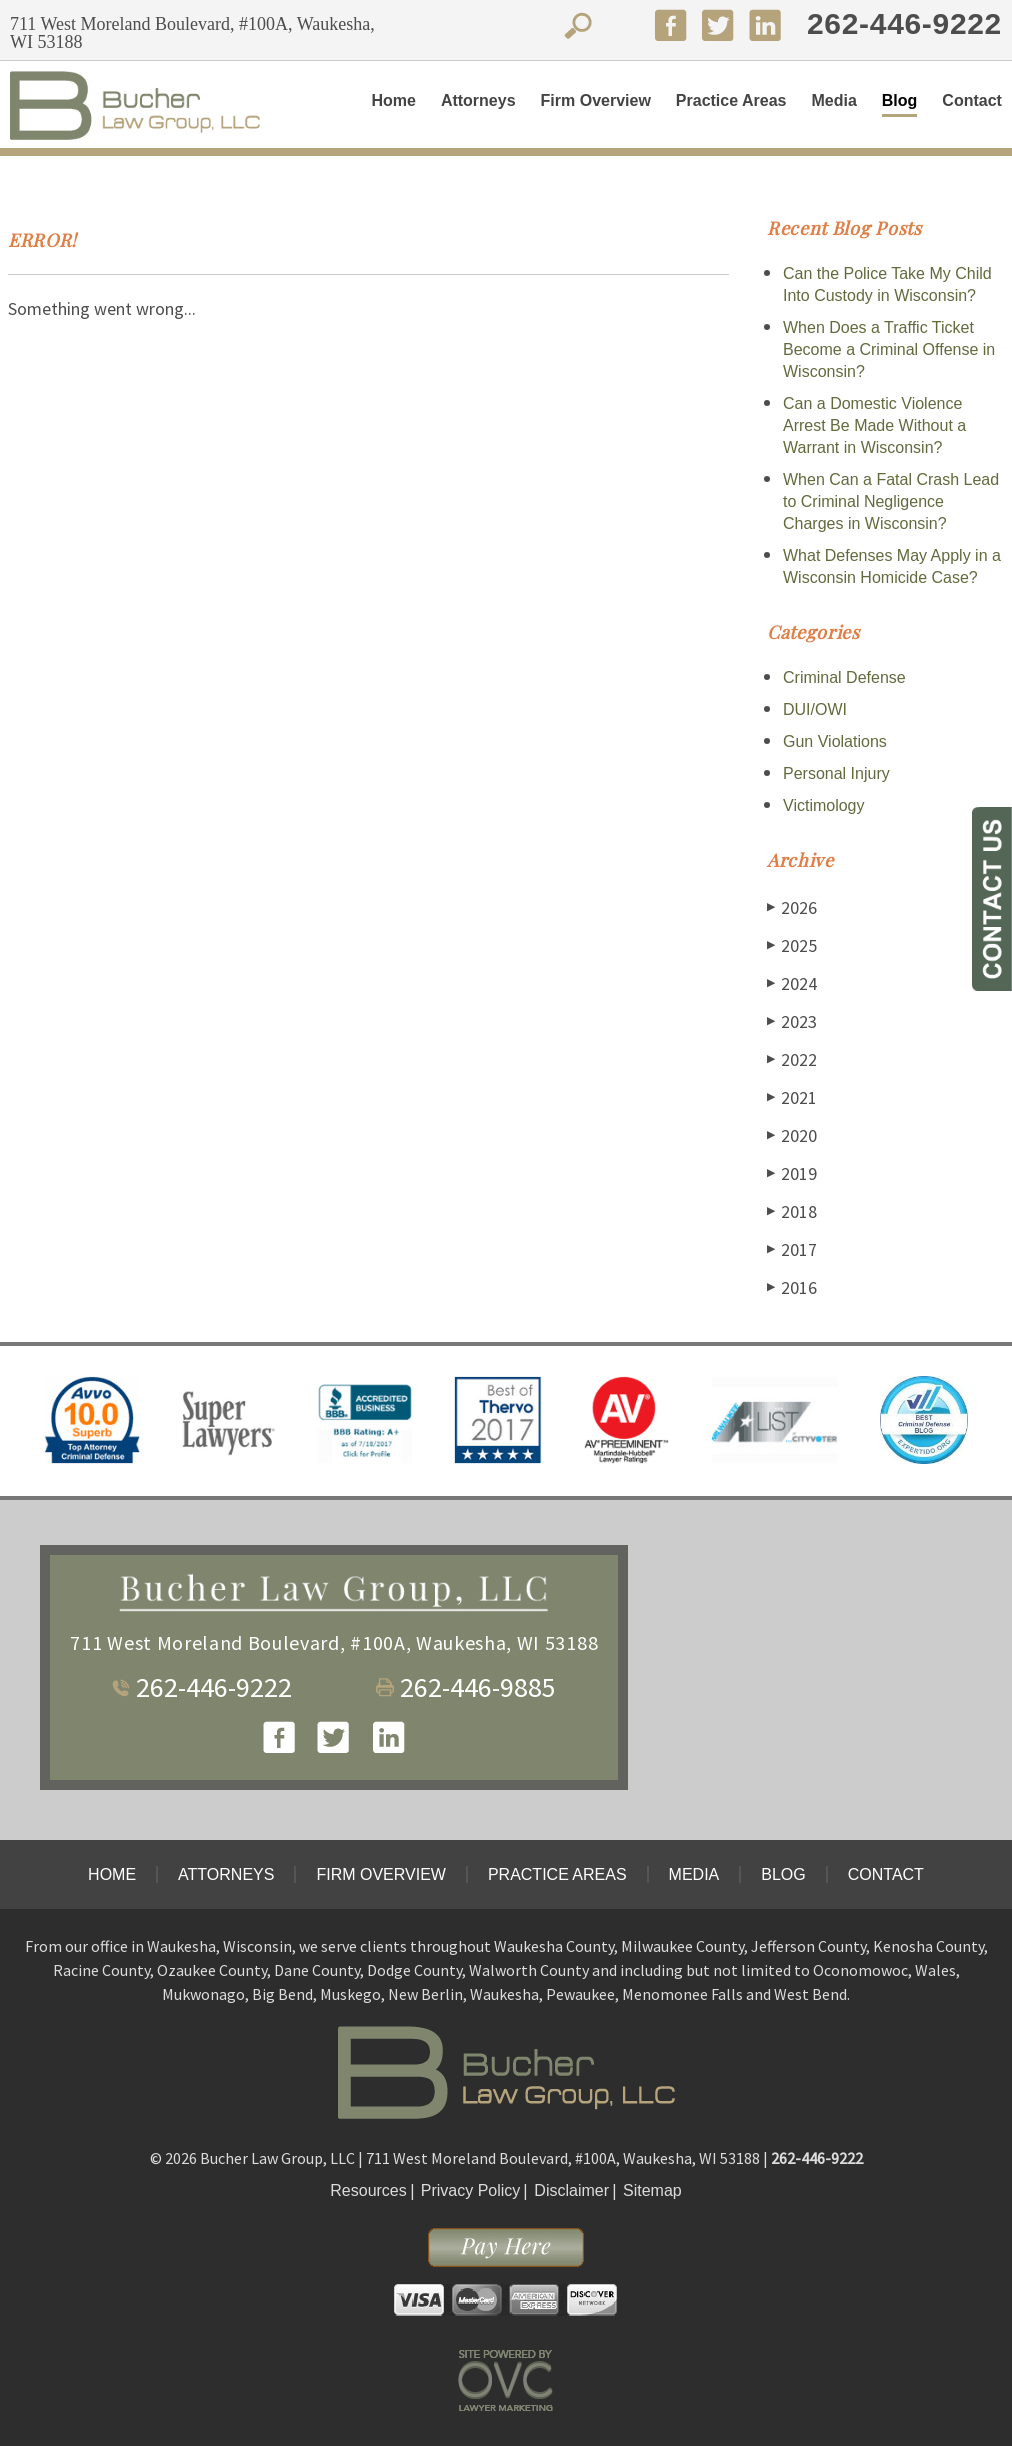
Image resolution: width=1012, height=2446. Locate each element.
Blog (900, 100)
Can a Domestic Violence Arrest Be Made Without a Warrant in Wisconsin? (874, 425)
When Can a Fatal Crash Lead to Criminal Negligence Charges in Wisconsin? (891, 501)
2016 (792, 1287)
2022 (792, 1059)
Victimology (824, 805)
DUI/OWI (815, 709)
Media (833, 100)
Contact (972, 100)
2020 (792, 1135)
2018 (792, 1211)
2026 (792, 907)
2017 (792, 1249)
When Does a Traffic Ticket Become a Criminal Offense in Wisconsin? (889, 349)
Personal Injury (836, 773)
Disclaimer (571, 2190)
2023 (792, 1021)
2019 (792, 1173)
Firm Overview (596, 100)
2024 (792, 983)
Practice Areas (731, 100)
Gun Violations (835, 741)
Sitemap (652, 2190)
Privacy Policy (471, 2190)
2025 (792, 945)
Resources (368, 2190)
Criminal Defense (844, 677)
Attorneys (478, 100)
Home (393, 100)
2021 (792, 1097)
